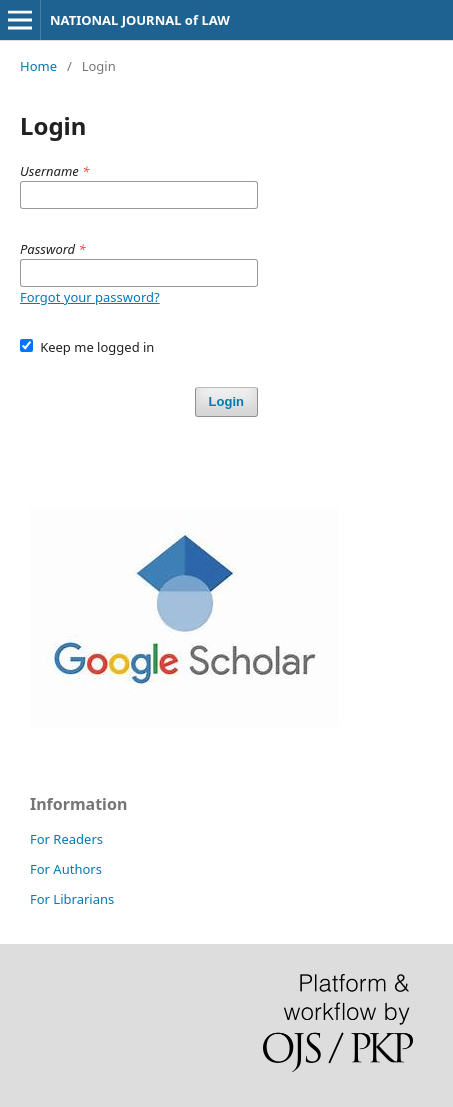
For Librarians (72, 899)
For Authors (66, 869)
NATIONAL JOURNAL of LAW (140, 20)
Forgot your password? (90, 297)
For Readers (66, 839)
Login (226, 401)
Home (38, 66)
